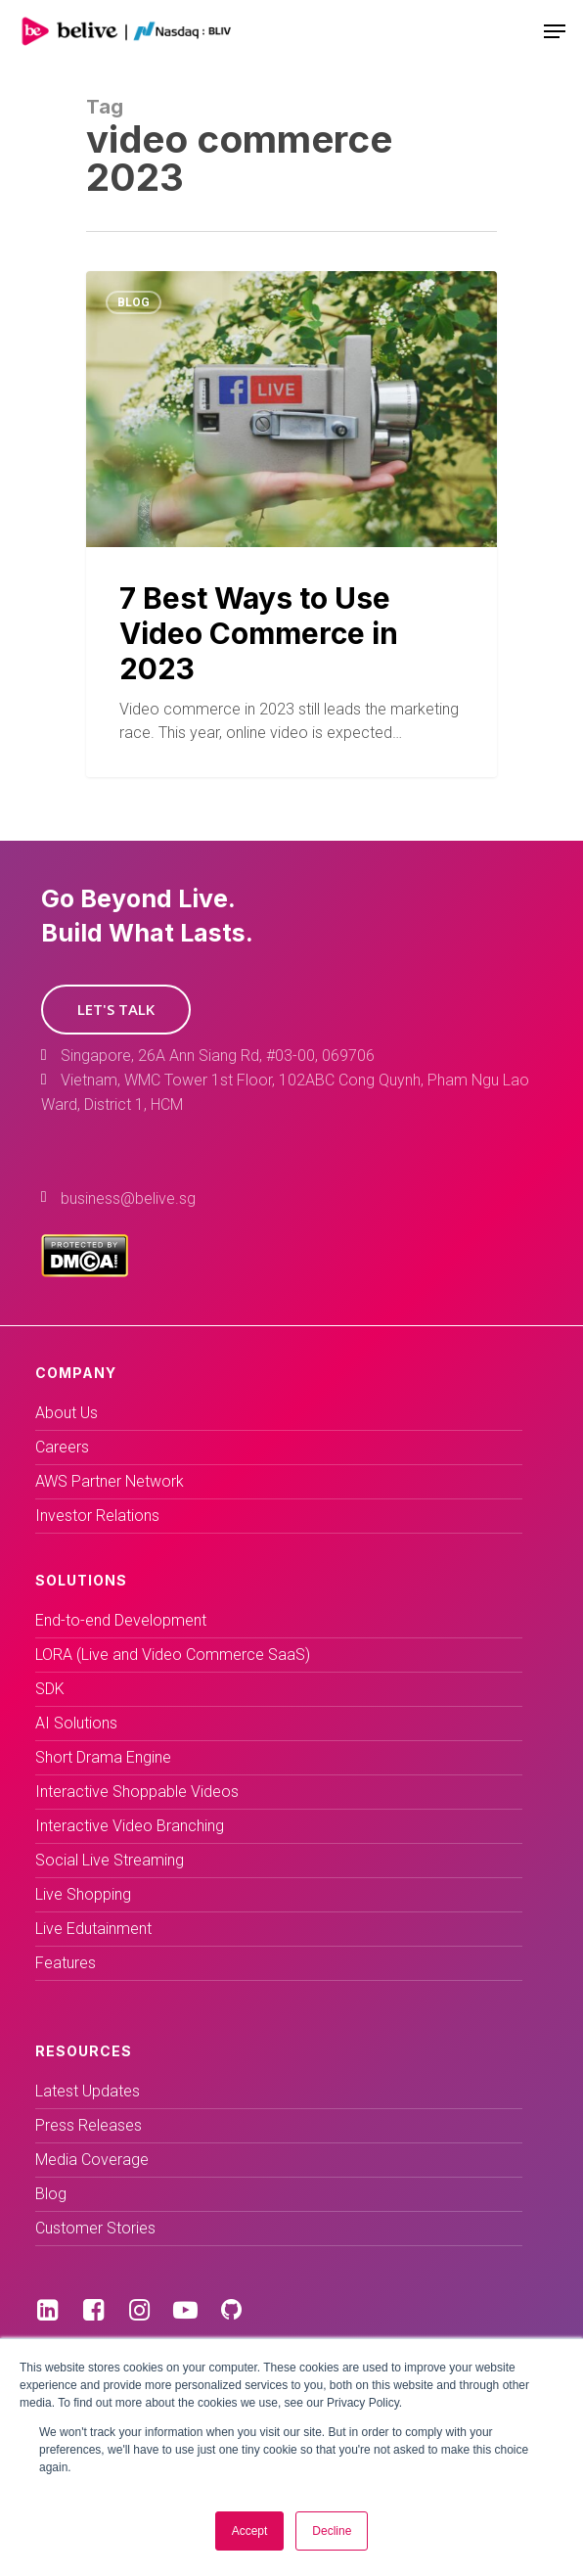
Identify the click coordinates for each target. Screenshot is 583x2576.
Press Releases (88, 2125)
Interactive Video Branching (129, 1826)
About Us (66, 1412)
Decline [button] (331, 2531)
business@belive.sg (128, 1198)
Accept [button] (250, 2531)
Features (65, 1963)
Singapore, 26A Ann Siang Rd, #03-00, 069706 (218, 1055)
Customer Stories (95, 2228)
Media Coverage (92, 2159)
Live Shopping (83, 1894)
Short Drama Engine (103, 1757)
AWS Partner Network (109, 1481)
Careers (62, 1447)
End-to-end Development (120, 1620)
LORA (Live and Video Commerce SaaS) (172, 1654)
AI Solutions (76, 1723)
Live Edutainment (93, 1928)
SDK (50, 1688)
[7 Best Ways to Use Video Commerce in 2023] (291, 524)
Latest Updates (87, 2091)
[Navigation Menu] (554, 31)
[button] (116, 1010)
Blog (133, 302)
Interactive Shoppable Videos (137, 1791)
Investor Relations (97, 1515)
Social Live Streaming (109, 1860)
